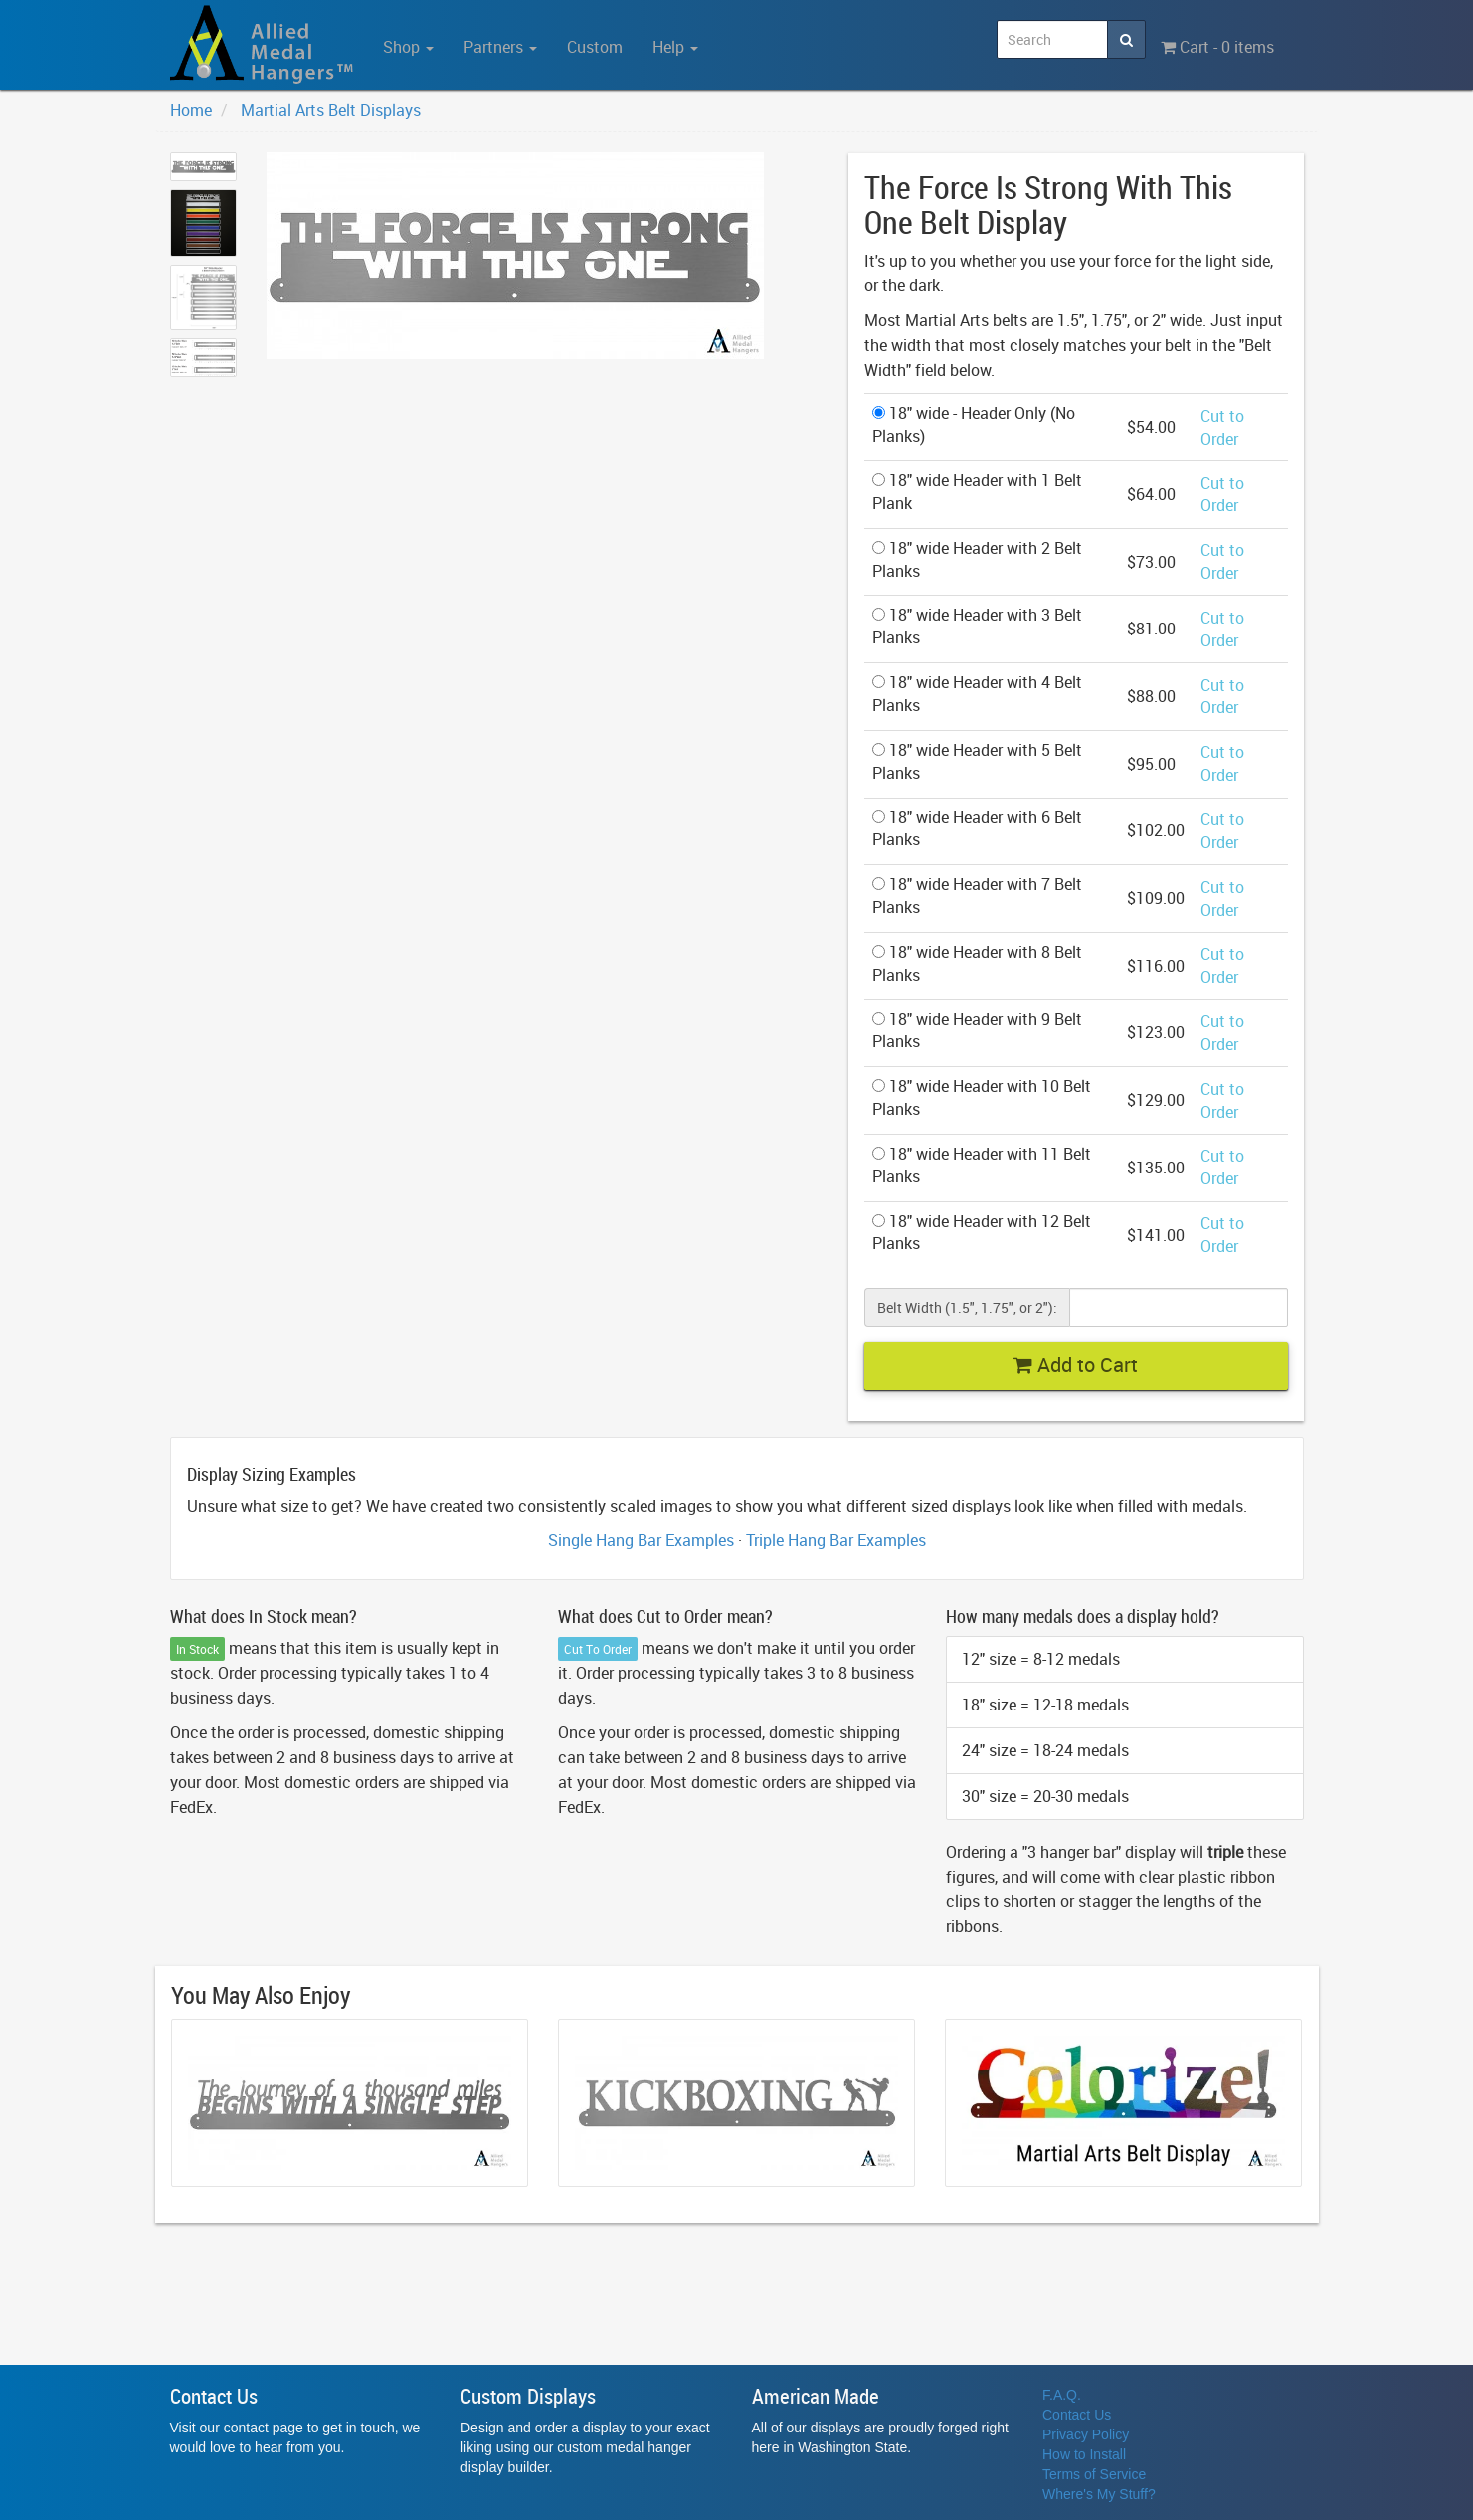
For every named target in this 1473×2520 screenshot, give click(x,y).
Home (191, 110)
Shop (408, 47)
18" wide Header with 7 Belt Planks (977, 895)
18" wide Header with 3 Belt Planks (977, 626)
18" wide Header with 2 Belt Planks (977, 559)
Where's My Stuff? (1099, 2494)
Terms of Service (1094, 2474)
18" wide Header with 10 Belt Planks (981, 1097)
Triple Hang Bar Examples (836, 1540)
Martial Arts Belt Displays (331, 110)
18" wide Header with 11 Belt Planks (981, 1165)
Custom (595, 47)
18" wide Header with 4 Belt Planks (977, 693)
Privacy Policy (1085, 2434)
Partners (500, 47)
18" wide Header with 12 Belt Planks (981, 1232)
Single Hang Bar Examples (641, 1540)
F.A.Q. (1061, 2395)
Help (675, 47)
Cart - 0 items (1217, 47)
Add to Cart (1075, 1364)
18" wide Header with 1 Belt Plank (977, 491)
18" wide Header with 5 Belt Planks (977, 761)
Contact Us (1076, 2415)
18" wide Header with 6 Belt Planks (977, 829)
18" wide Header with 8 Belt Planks (977, 963)
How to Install (1084, 2454)
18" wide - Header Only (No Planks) (973, 424)
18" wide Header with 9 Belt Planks (977, 1030)
